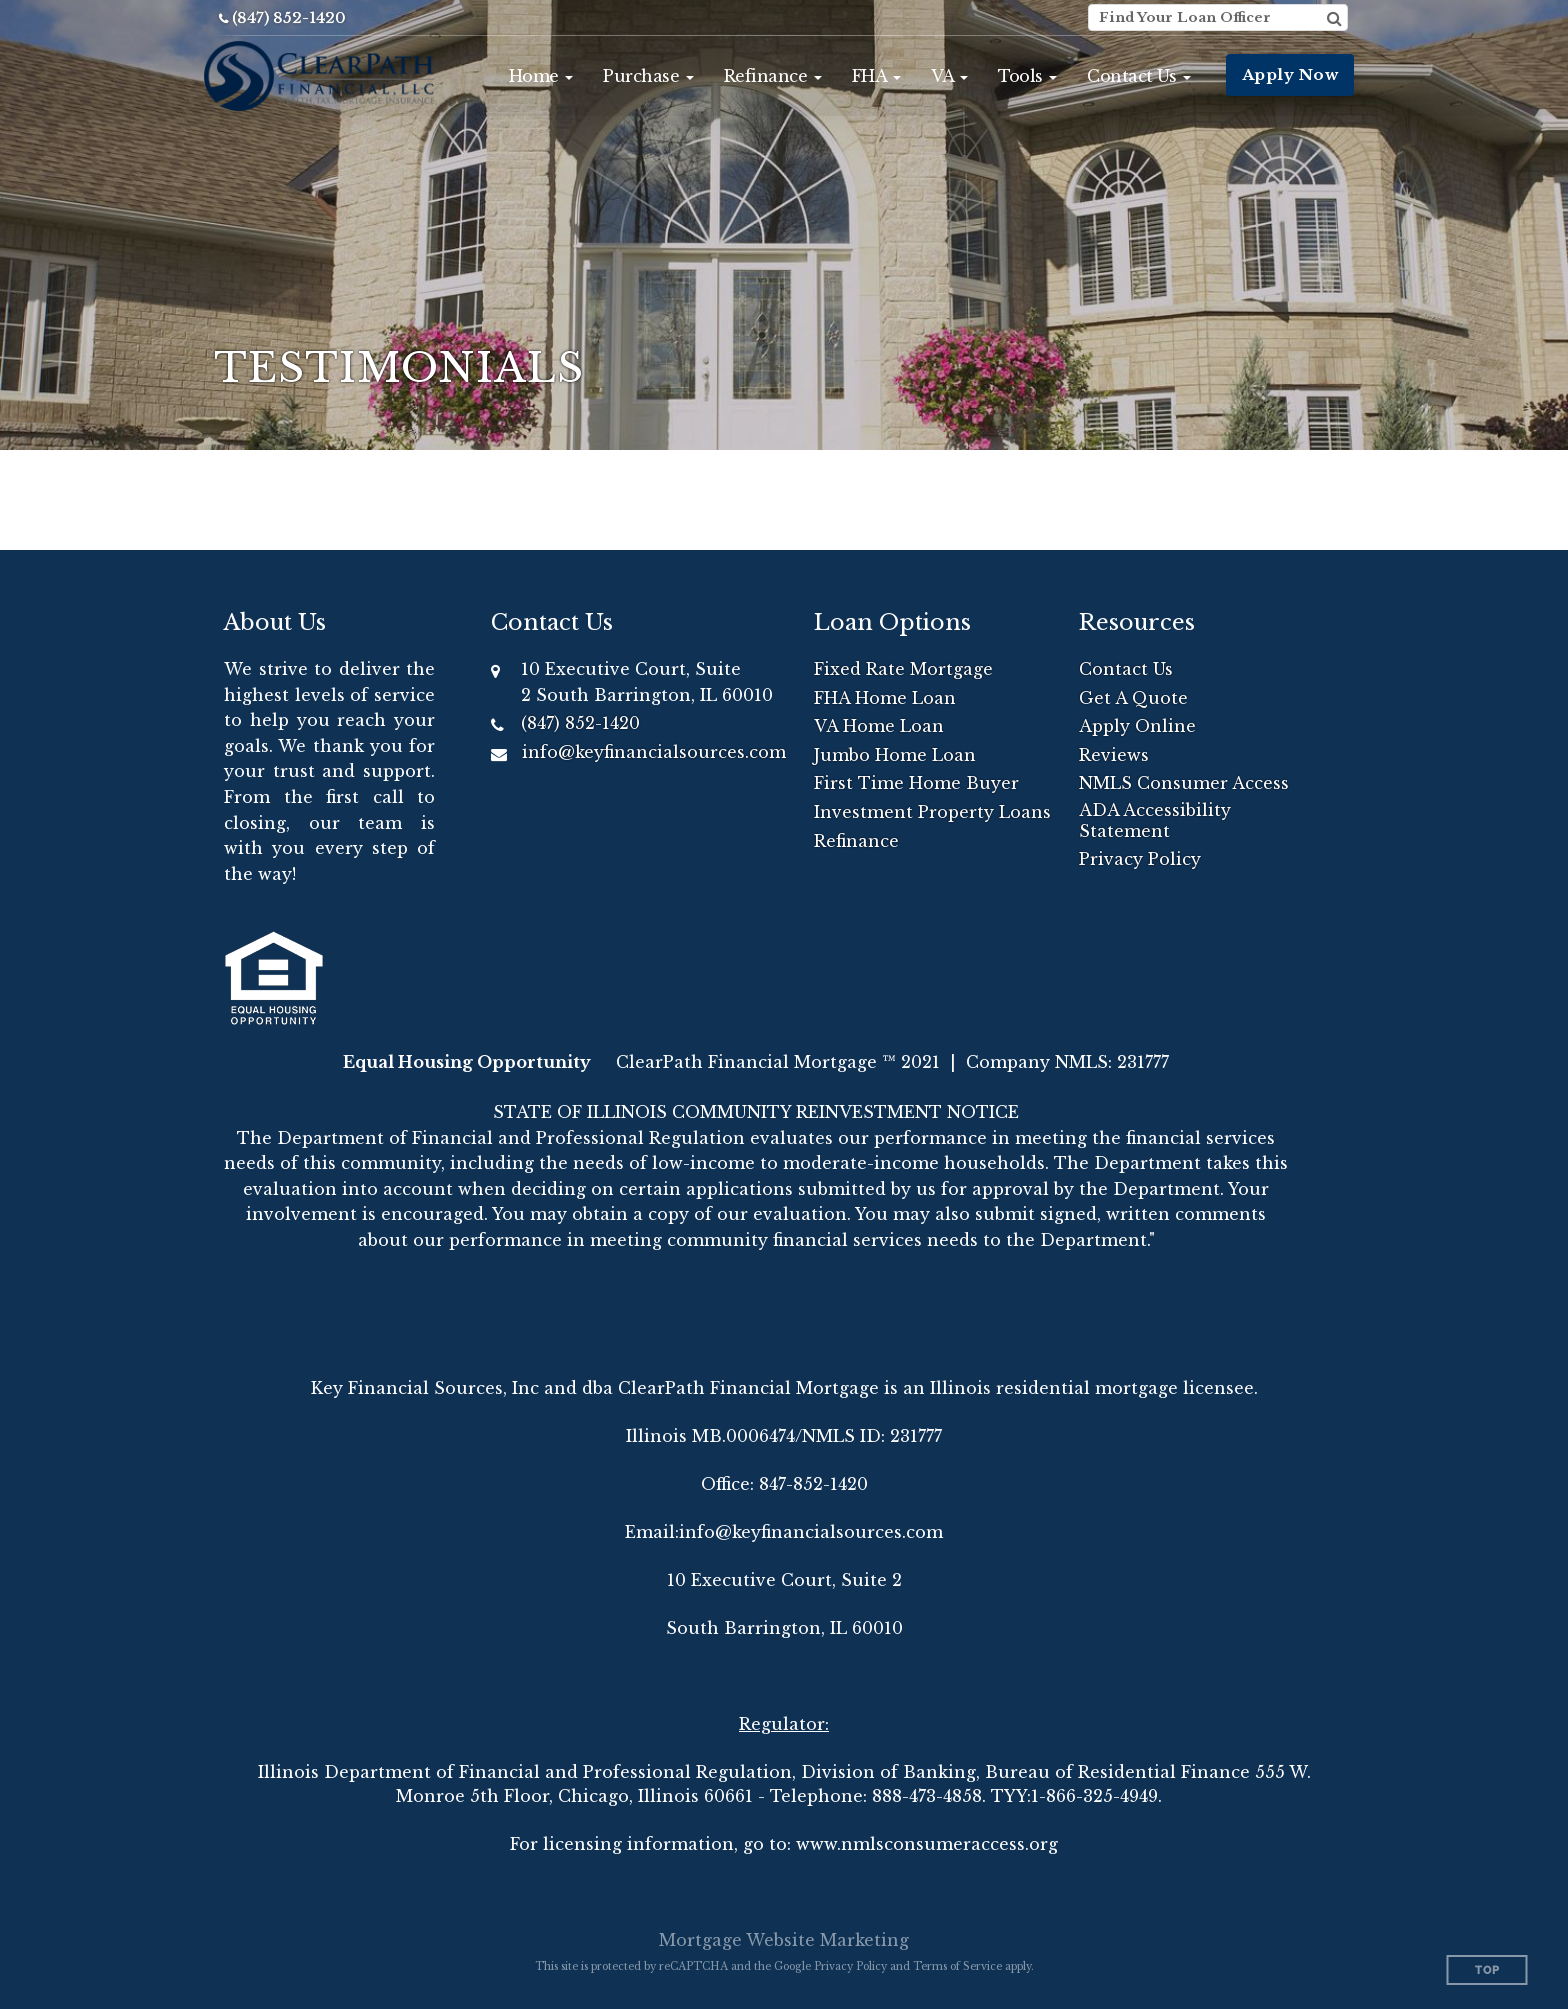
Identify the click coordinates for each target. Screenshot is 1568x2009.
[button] (541, 76)
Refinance (856, 841)
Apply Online (1137, 726)
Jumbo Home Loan (895, 755)
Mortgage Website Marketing (784, 1940)
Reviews (1114, 755)
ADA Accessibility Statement (1155, 820)
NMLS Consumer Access (1184, 783)
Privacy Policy (1140, 859)
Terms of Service (957, 1966)
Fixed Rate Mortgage (903, 669)
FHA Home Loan (885, 698)
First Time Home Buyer (916, 783)
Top (1487, 1970)
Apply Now (1290, 74)
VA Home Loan (879, 726)
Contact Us (1126, 669)
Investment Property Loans (932, 812)
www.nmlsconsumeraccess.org (927, 1844)
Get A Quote (1133, 698)
